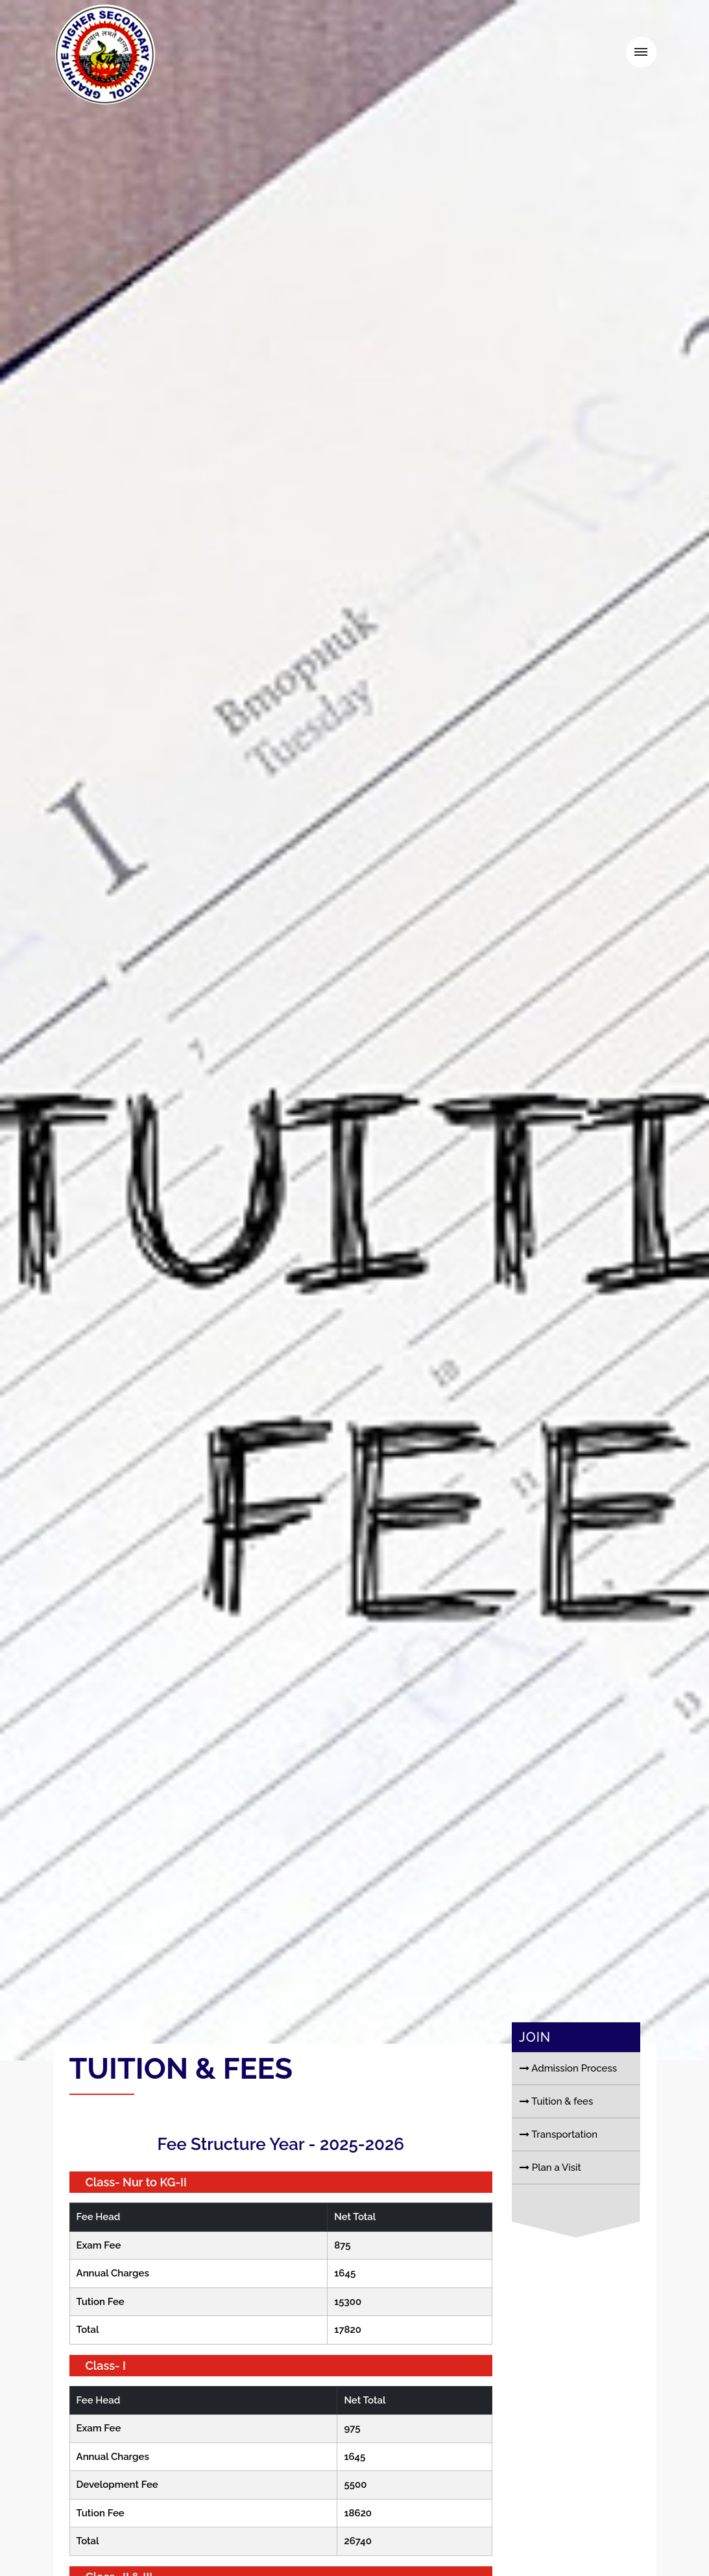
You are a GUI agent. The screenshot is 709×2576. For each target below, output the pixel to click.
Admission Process (568, 2106)
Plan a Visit (550, 2206)
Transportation (558, 2173)
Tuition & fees (556, 2139)
